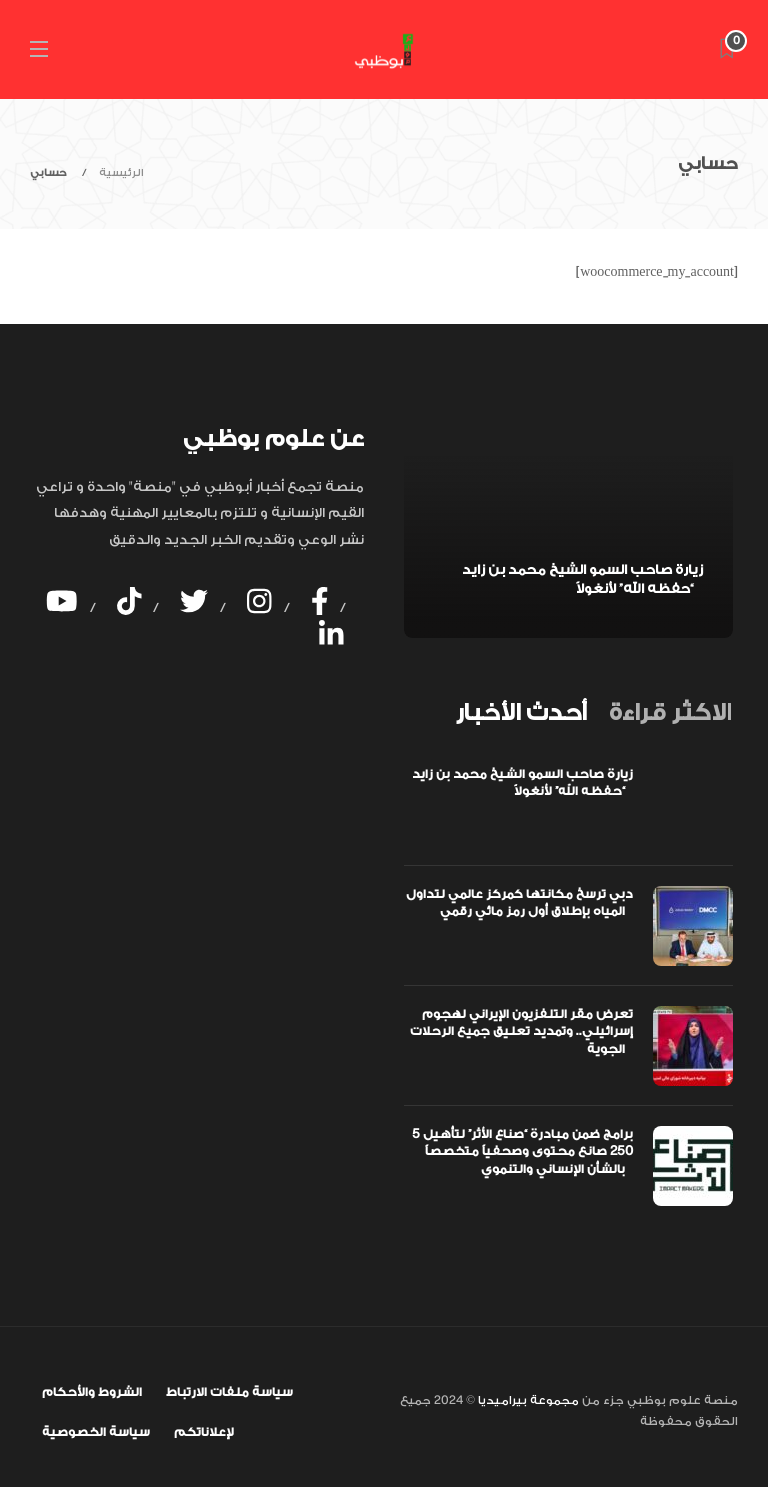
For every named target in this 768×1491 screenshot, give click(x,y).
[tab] (521, 713)
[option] (568, 531)
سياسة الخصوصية (96, 1432)
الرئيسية (121, 173)
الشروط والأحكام (92, 1392)
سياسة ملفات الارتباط (229, 1392)
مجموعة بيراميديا (527, 1400)
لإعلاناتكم (204, 1432)
